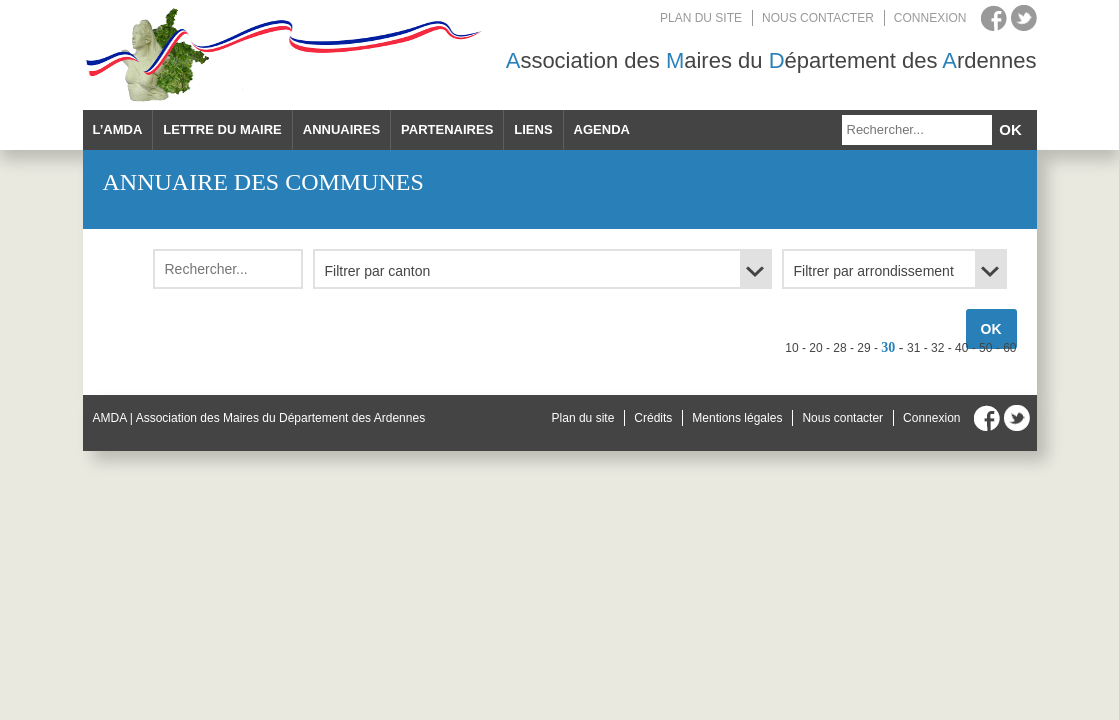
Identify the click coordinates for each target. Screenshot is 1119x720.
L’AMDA (118, 129)
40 (961, 348)
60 (1009, 348)
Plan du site (701, 18)
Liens (533, 129)
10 (791, 348)
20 (815, 348)
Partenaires (447, 129)
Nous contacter (818, 18)
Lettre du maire (222, 129)
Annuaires (341, 129)
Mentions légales (737, 418)
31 (913, 348)
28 (839, 348)
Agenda (602, 129)
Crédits (653, 418)
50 (985, 348)
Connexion (930, 18)
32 (937, 348)
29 (863, 348)
